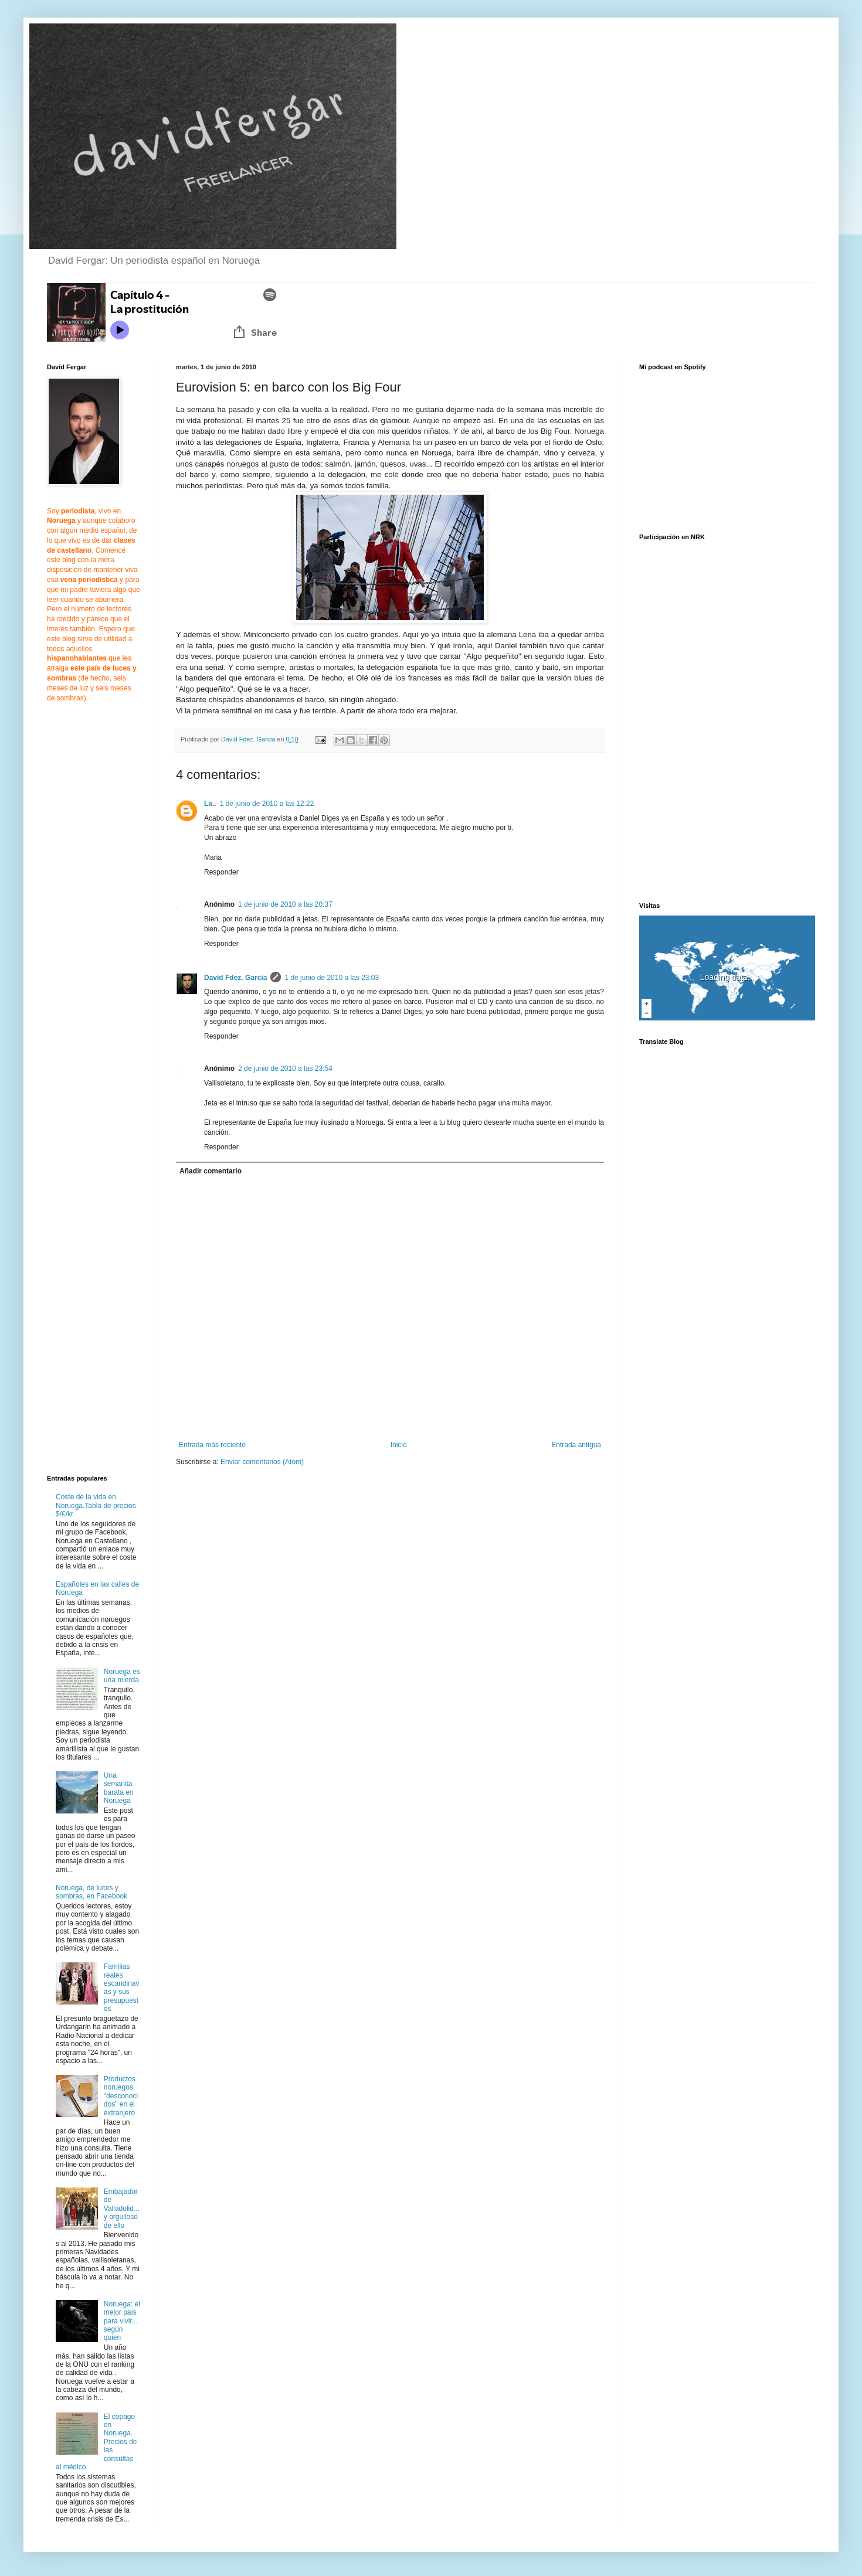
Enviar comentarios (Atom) (262, 1462)
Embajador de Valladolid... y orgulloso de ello (122, 2208)
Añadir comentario (210, 1171)
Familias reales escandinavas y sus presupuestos (122, 1987)
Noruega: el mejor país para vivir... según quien (122, 2321)
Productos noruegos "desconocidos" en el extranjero (121, 2096)
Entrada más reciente (212, 1445)
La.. (210, 803)
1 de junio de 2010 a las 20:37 (285, 904)
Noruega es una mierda (122, 1676)
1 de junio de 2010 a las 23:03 (331, 978)
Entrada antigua (576, 1445)
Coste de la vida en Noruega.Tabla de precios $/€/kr (96, 1505)
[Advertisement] (274, 1567)
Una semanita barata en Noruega (119, 1788)
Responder (221, 872)
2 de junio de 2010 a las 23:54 (285, 1068)
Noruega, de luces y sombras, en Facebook (91, 1892)
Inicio (399, 1445)
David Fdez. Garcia (235, 978)
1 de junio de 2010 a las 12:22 (267, 803)
